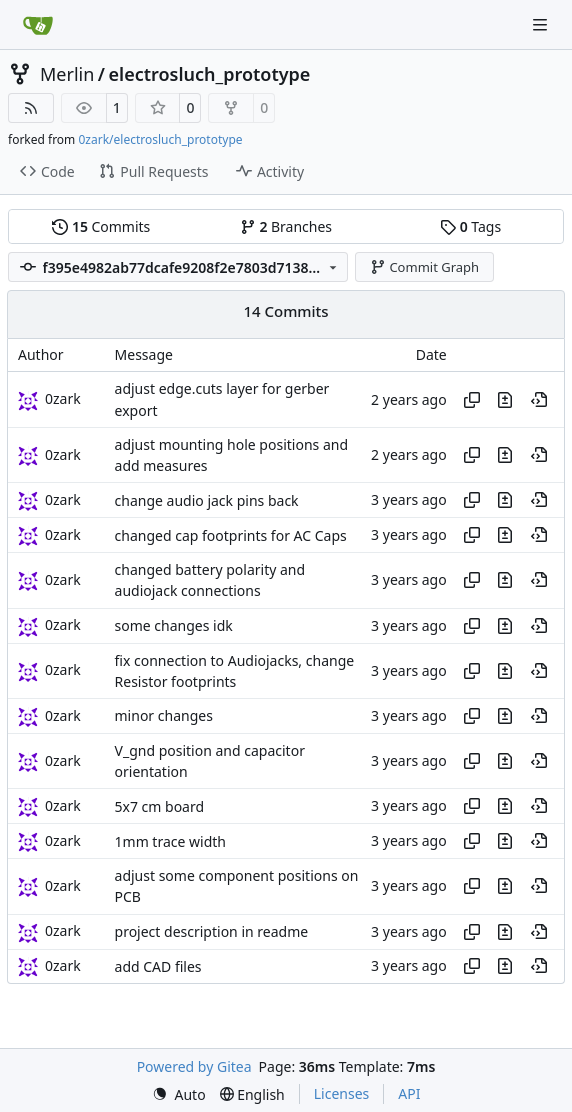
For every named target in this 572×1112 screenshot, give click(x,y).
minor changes (164, 716)
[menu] (179, 1094)
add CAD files (158, 966)
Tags (470, 226)
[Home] (38, 25)
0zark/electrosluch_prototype (160, 139)
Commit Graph (424, 267)
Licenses (342, 1093)
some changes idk (174, 625)
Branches (286, 226)
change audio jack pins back (207, 500)
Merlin (67, 74)
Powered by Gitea (194, 1066)
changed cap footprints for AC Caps (231, 535)
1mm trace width (170, 841)
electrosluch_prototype (210, 74)
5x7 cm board (160, 806)
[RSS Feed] (31, 108)
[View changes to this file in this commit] (505, 400)
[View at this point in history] (539, 400)
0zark (63, 398)
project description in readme (212, 931)
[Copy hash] (472, 400)
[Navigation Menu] (542, 24)
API (409, 1093)
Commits (101, 226)
